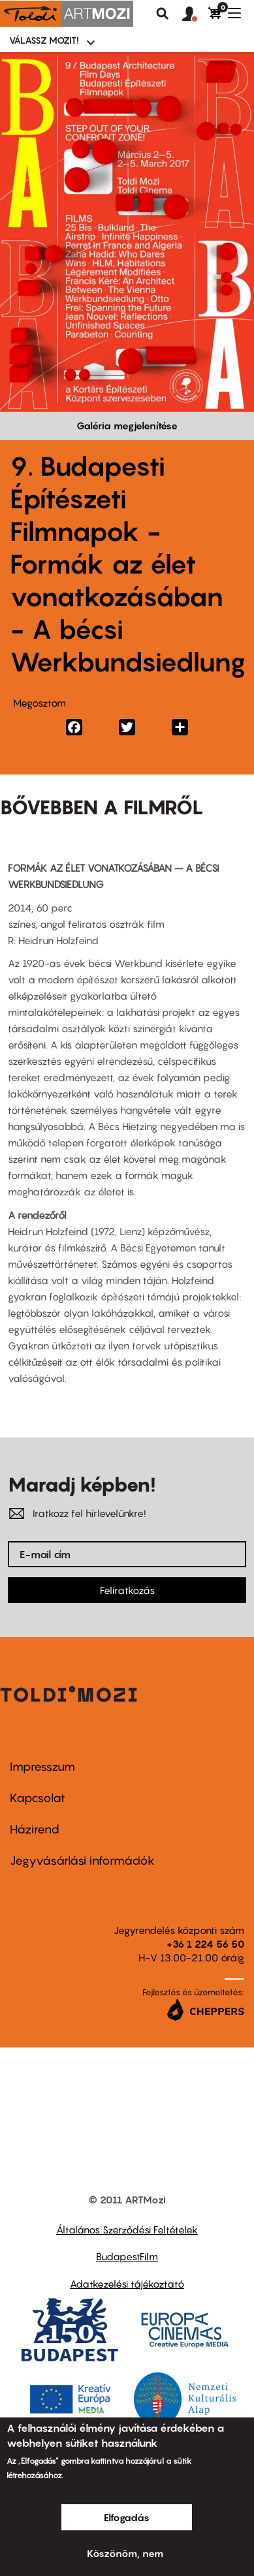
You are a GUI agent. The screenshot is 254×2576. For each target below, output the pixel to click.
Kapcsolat (37, 1798)
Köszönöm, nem (125, 2553)
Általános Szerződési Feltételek (127, 2229)
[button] (195, 14)
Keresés (162, 13)
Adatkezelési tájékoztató (127, 2284)
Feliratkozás (127, 1590)
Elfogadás (127, 2517)
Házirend (34, 1829)
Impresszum (42, 1766)
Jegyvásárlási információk (82, 1860)
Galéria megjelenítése (127, 425)
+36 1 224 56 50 (205, 1944)
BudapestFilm (127, 2256)
